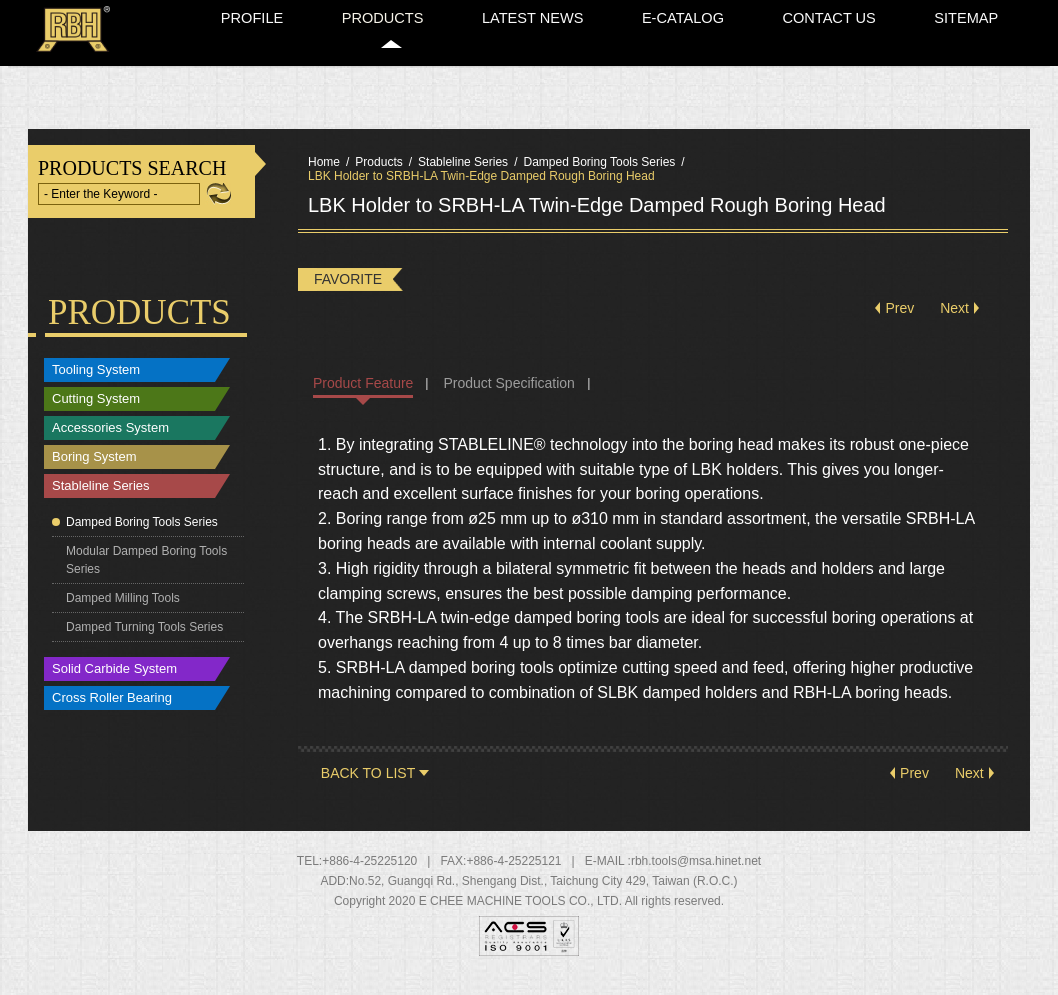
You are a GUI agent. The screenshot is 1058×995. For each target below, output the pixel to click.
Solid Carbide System (114, 683)
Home (844, 12)
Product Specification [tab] (509, 397)
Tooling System (96, 384)
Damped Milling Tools (123, 612)
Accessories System (110, 442)
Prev (899, 323)
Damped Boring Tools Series (142, 536)
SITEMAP (991, 63)
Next (954, 323)
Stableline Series (101, 500)
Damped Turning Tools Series (144, 641)
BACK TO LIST (368, 787)
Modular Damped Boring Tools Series (146, 574)
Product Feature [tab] (363, 397)
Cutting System (96, 413)
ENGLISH (900, 12)
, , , (543, 895)
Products (378, 176)
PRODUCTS (539, 63)
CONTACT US (887, 63)
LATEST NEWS (657, 63)
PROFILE (442, 63)
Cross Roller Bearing (112, 712)
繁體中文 (981, 12)
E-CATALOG (773, 63)
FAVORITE (348, 293)
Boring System (94, 471)
